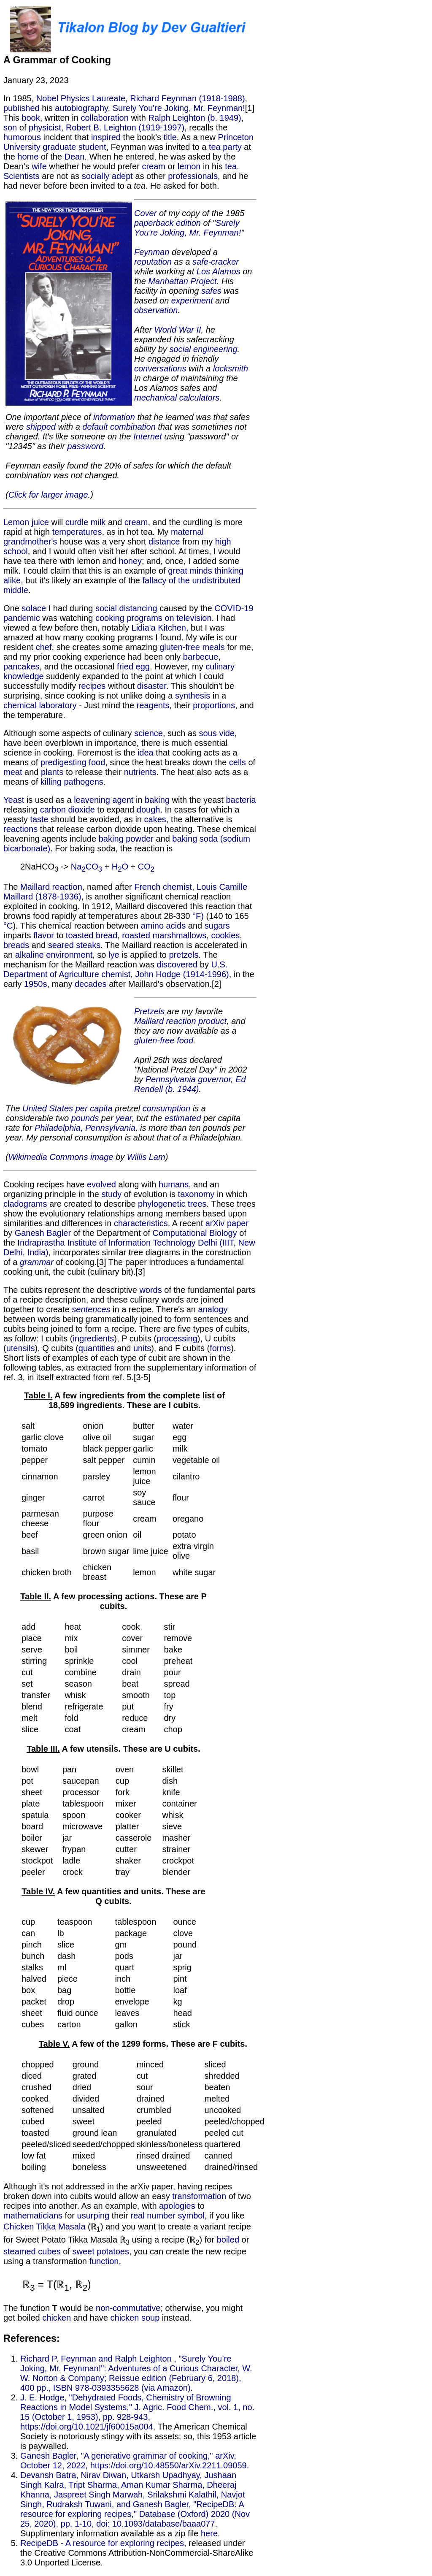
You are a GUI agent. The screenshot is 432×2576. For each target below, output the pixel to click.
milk (98, 522)
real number (153, 2215)
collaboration (104, 117)
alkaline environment (53, 954)
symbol (191, 2215)
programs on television (169, 618)
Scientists (21, 176)
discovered (177, 964)
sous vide (217, 733)
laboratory (57, 705)
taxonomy (196, 1194)
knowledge (23, 676)
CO (146, 866)
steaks (88, 945)
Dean (75, 156)
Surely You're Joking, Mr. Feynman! (179, 108)
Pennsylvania (171, 1079)
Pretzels (149, 1011)
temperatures (77, 531)
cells (237, 762)
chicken (56, 2317)
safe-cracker (215, 261)
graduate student (74, 147)
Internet (147, 436)
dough (148, 809)
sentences (91, 1309)
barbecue (200, 656)
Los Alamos (218, 271)
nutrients (140, 772)
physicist (45, 127)
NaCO (86, 866)
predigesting (63, 762)
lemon (189, 166)
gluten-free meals (192, 647)
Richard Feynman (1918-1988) (187, 98)
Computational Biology (195, 1233)
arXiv (215, 1223)
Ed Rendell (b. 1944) (190, 1084)
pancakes (21, 666)
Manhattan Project (182, 281)
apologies (177, 2205)
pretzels (183, 954)
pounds (85, 1118)
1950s (35, 984)
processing (177, 1338)
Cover (145, 213)
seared (61, 945)
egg (143, 666)
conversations (160, 368)
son (10, 127)
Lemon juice (26, 522)
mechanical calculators (176, 397)
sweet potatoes (100, 2251)
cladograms (25, 1203)
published (21, 108)
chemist (177, 886)
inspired (106, 137)
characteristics (141, 1223)
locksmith (230, 368)
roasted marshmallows (164, 935)
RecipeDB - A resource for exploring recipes (102, 2543)
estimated (183, 1118)
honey (130, 561)
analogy (213, 1309)
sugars (217, 925)
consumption (166, 1108)
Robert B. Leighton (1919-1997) (125, 127)
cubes (49, 2251)
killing (51, 781)
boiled (228, 2239)
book (31, 117)
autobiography (81, 108)
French (147, 886)
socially (96, 176)
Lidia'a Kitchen (159, 627)
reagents (153, 705)
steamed (19, 2251)
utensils (20, 1348)
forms (220, 1348)
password (86, 446)
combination (133, 426)
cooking (109, 618)
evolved (101, 1184)
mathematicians (32, 2215)
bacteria (241, 799)
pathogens (83, 781)
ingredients (93, 1338)
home (27, 156)
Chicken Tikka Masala (44, 2226)
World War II (177, 329)
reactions (20, 829)
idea (146, 752)
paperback (153, 223)
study (111, 1194)
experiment (192, 300)
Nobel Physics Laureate (80, 98)
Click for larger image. (49, 494)
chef (44, 647)
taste (39, 819)
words (150, 1290)
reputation (153, 261)
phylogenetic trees (172, 1203)
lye (113, 954)
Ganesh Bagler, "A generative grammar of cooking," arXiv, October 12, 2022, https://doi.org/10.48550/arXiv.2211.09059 (133, 2460)
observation (156, 310)
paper (237, 1223)
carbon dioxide (67, 809)
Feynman (151, 252)
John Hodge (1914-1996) (182, 974)
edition (188, 223)
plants (52, 772)
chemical (20, 705)
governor (214, 1079)
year (124, 1118)
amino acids (163, 925)
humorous (22, 137)
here (209, 2533)
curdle (76, 522)
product (212, 1021)
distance (164, 541)
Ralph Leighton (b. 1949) (194, 117)
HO (120, 866)
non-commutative (128, 2308)
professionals (193, 176)
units (142, 1348)
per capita (94, 1108)
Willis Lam (146, 1157)
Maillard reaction (51, 886)
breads (16, 945)
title (170, 137)
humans (174, 1184)
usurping (93, 2215)
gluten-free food (163, 1040)
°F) (198, 916)
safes (211, 290)
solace (34, 608)
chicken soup (135, 2317)
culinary (220, 666)
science (148, 733)
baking (157, 799)
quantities (96, 1348)
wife (39, 166)
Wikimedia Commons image (60, 1157)
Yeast (13, 799)
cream (153, 166)
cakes (155, 819)
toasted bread (91, 935)
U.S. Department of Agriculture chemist (115, 969)
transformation (199, 2196)
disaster (151, 686)
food (97, 762)
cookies (225, 935)
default (95, 426)
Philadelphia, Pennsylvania (85, 1127)
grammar (37, 1262)
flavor (43, 935)
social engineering (203, 349)
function (104, 2261)
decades (91, 984)
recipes (91, 686)
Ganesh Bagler (43, 1233)
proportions (214, 705)
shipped (41, 426)
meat (12, 772)
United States (47, 1108)
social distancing (126, 608)
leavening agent (103, 799)
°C (8, 925)
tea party (225, 147)
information (114, 417)
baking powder (126, 838)
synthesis (192, 695)
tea (231, 166)
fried (125, 666)
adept (122, 176)
